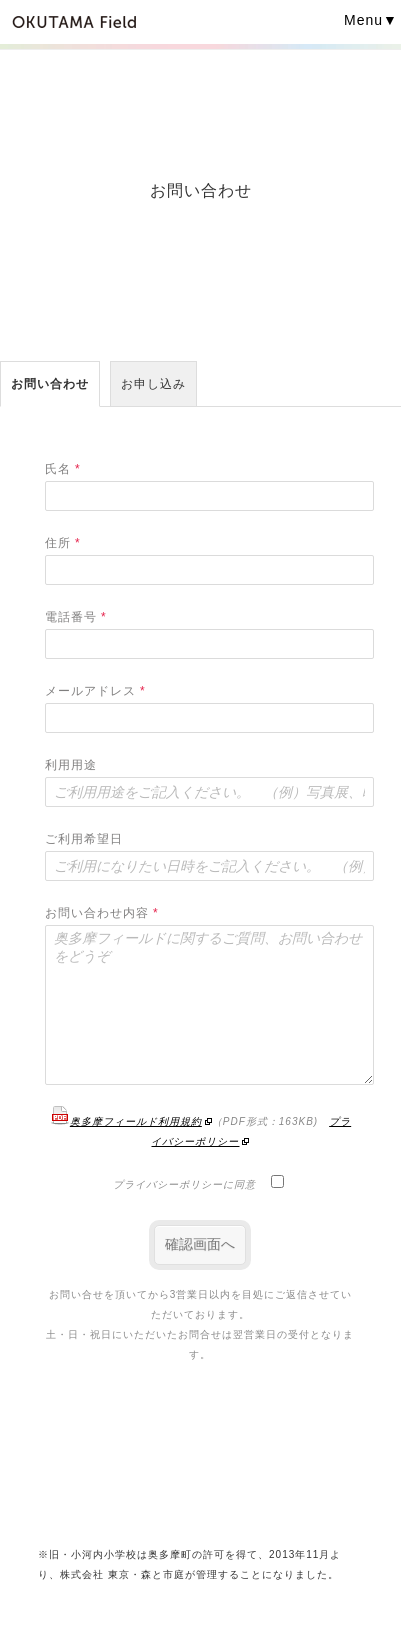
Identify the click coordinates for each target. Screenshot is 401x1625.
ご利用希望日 (84, 839)
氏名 (63, 469)
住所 (63, 543)
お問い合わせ (50, 384)
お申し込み (153, 384)
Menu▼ (371, 20)
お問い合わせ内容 (102, 913)
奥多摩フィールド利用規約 (126, 1121)
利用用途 (71, 765)
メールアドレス (95, 691)
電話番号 (76, 617)
